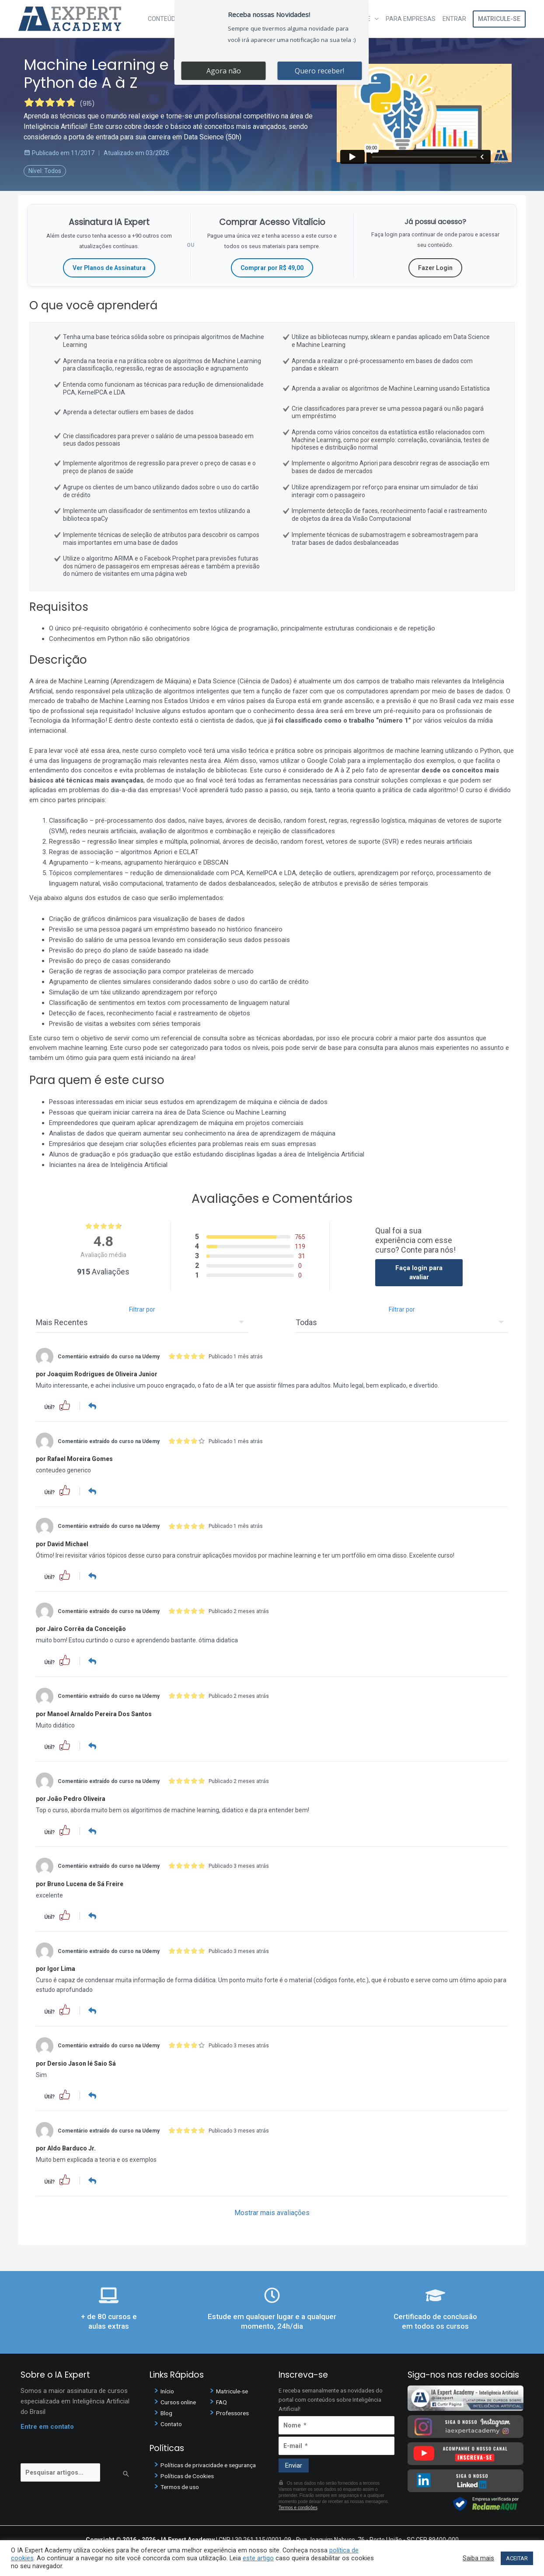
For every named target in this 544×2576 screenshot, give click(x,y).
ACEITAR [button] (517, 2558)
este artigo (258, 2558)
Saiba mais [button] (478, 2558)
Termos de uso (182, 2485)
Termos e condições (298, 2505)
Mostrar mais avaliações (272, 2210)
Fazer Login (435, 267)
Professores (234, 2411)
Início (168, 2389)
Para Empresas (411, 18)
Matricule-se (499, 18)
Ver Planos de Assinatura (109, 267)
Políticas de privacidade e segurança (212, 2463)
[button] (64, 1405)
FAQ (222, 2400)
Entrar (454, 18)
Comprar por (272, 267)
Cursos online (180, 2400)
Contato (172, 2422)
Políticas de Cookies (189, 2474)
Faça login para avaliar (419, 1272)
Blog (166, 2411)
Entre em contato (47, 2425)
